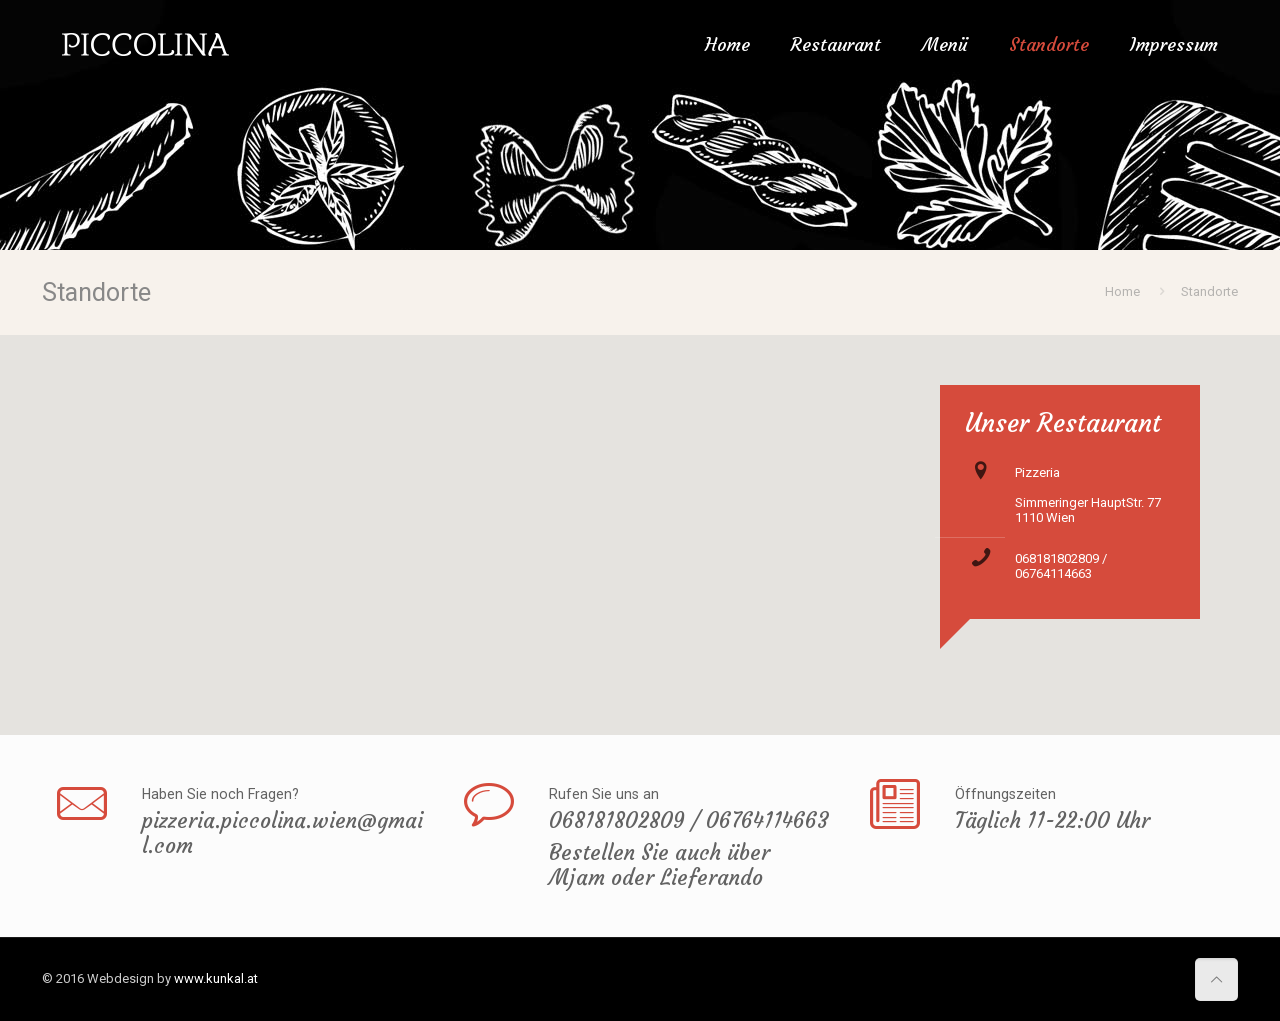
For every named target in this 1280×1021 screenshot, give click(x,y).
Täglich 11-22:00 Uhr (1052, 820)
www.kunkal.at (216, 978)
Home (1122, 291)
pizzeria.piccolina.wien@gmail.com (282, 833)
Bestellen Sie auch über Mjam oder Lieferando (659, 865)
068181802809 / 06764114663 (1061, 566)
